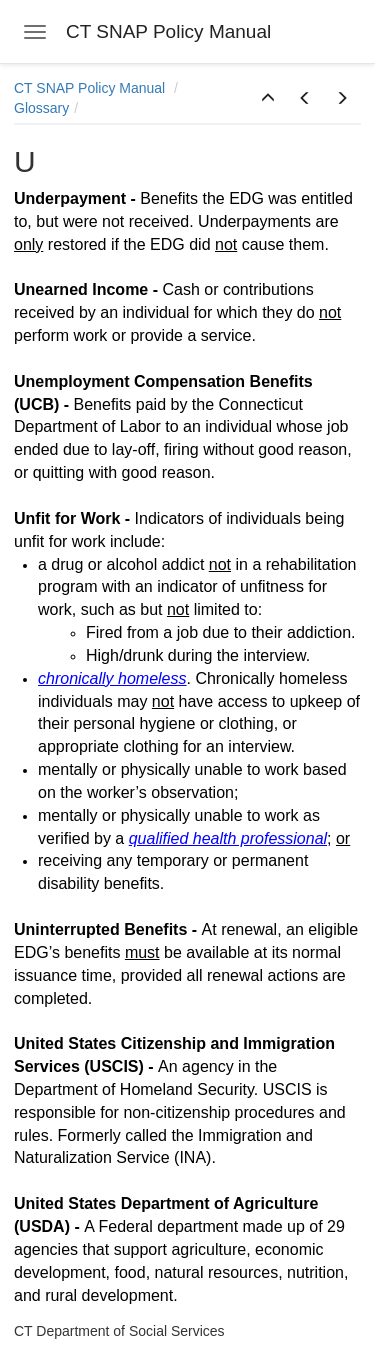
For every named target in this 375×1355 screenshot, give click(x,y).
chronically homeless (112, 678)
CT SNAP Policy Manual (91, 88)
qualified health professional (228, 838)
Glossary (41, 108)
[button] (268, 99)
